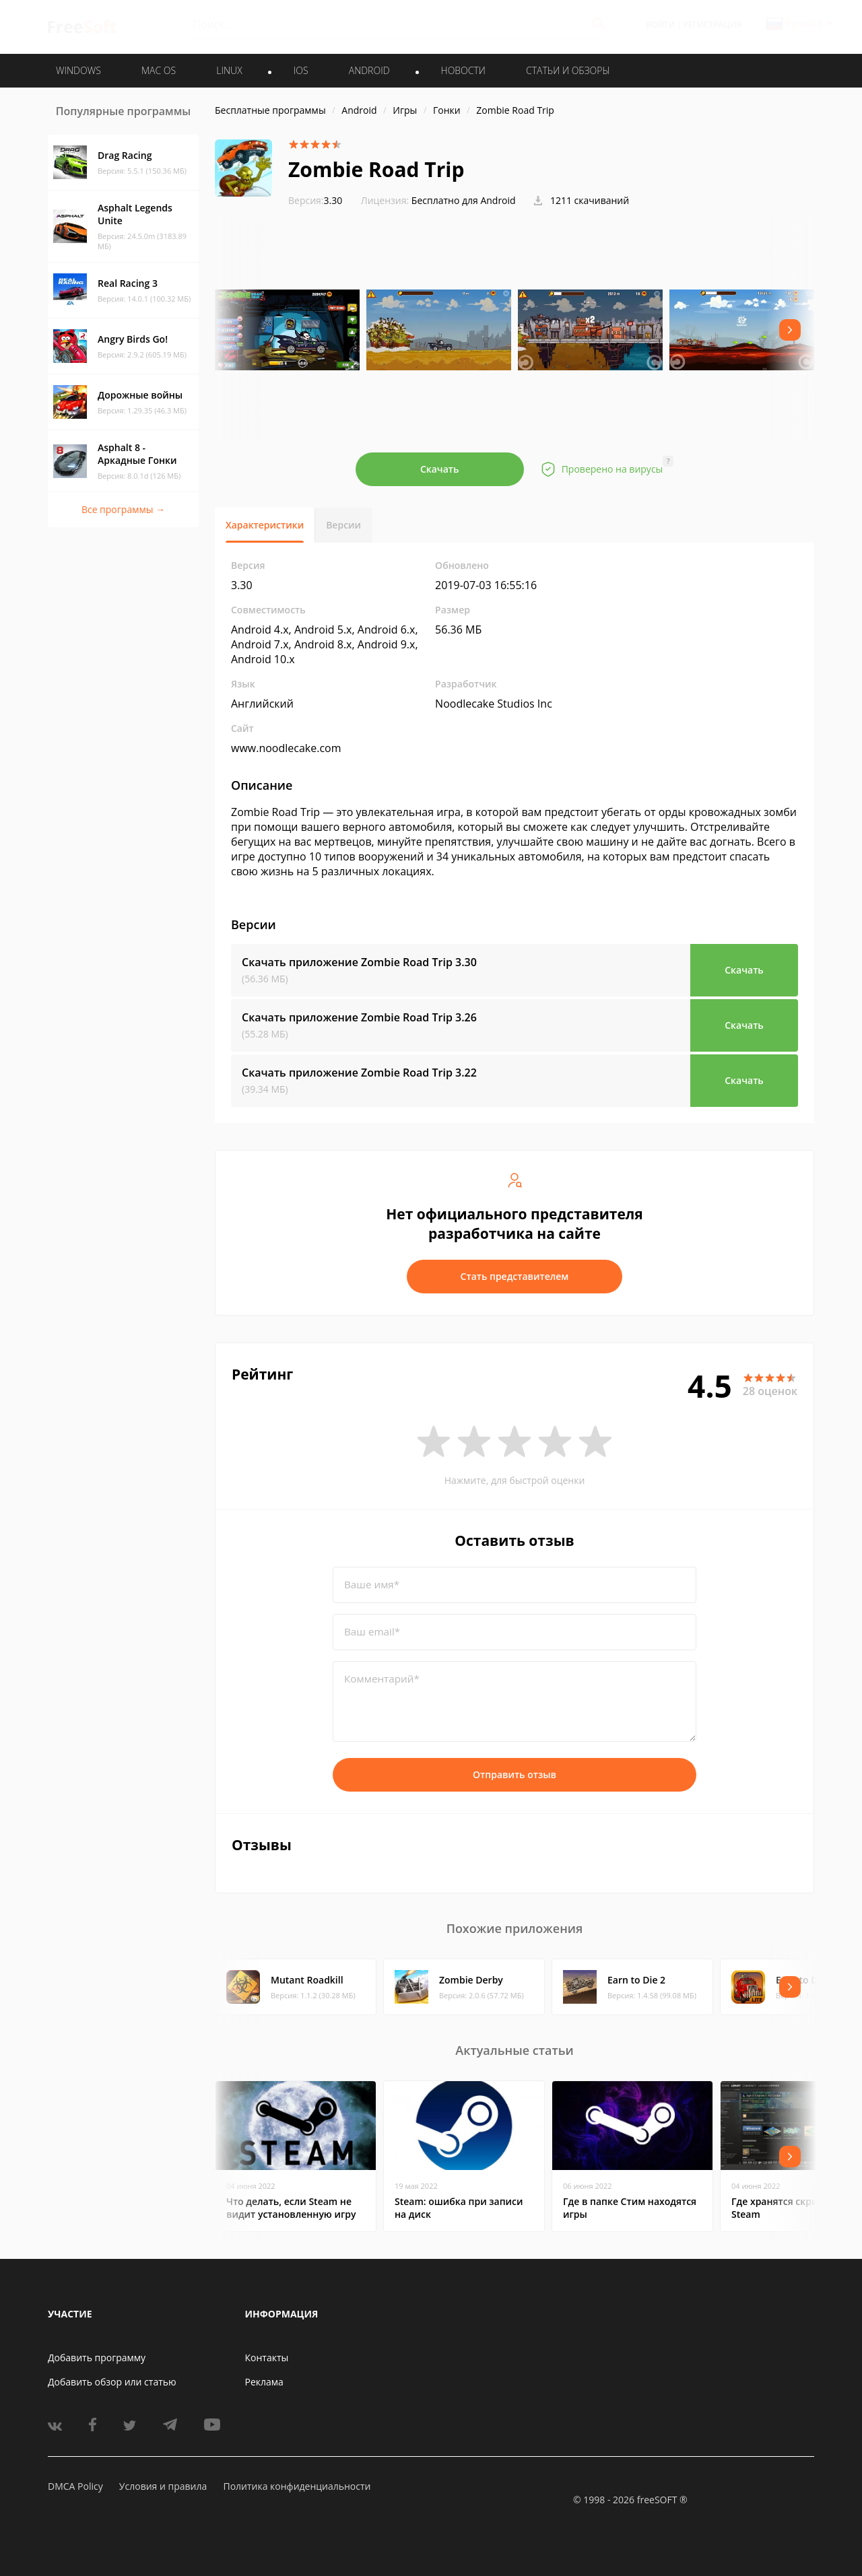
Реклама (264, 2381)
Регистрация (712, 24)
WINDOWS (78, 70)
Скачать (439, 469)
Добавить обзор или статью (112, 2381)
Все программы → (123, 509)
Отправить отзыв (514, 1774)
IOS (301, 70)
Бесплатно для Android (463, 200)
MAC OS (158, 70)
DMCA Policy (75, 2486)
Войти (660, 24)
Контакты (267, 2357)
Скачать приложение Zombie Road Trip (359, 962)
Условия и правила (163, 2486)
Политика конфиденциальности (296, 2486)
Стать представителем (515, 1276)
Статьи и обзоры (568, 70)
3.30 (315, 200)
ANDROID (369, 70)
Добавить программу (96, 2357)
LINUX (229, 70)
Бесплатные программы (270, 110)
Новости (463, 70)
